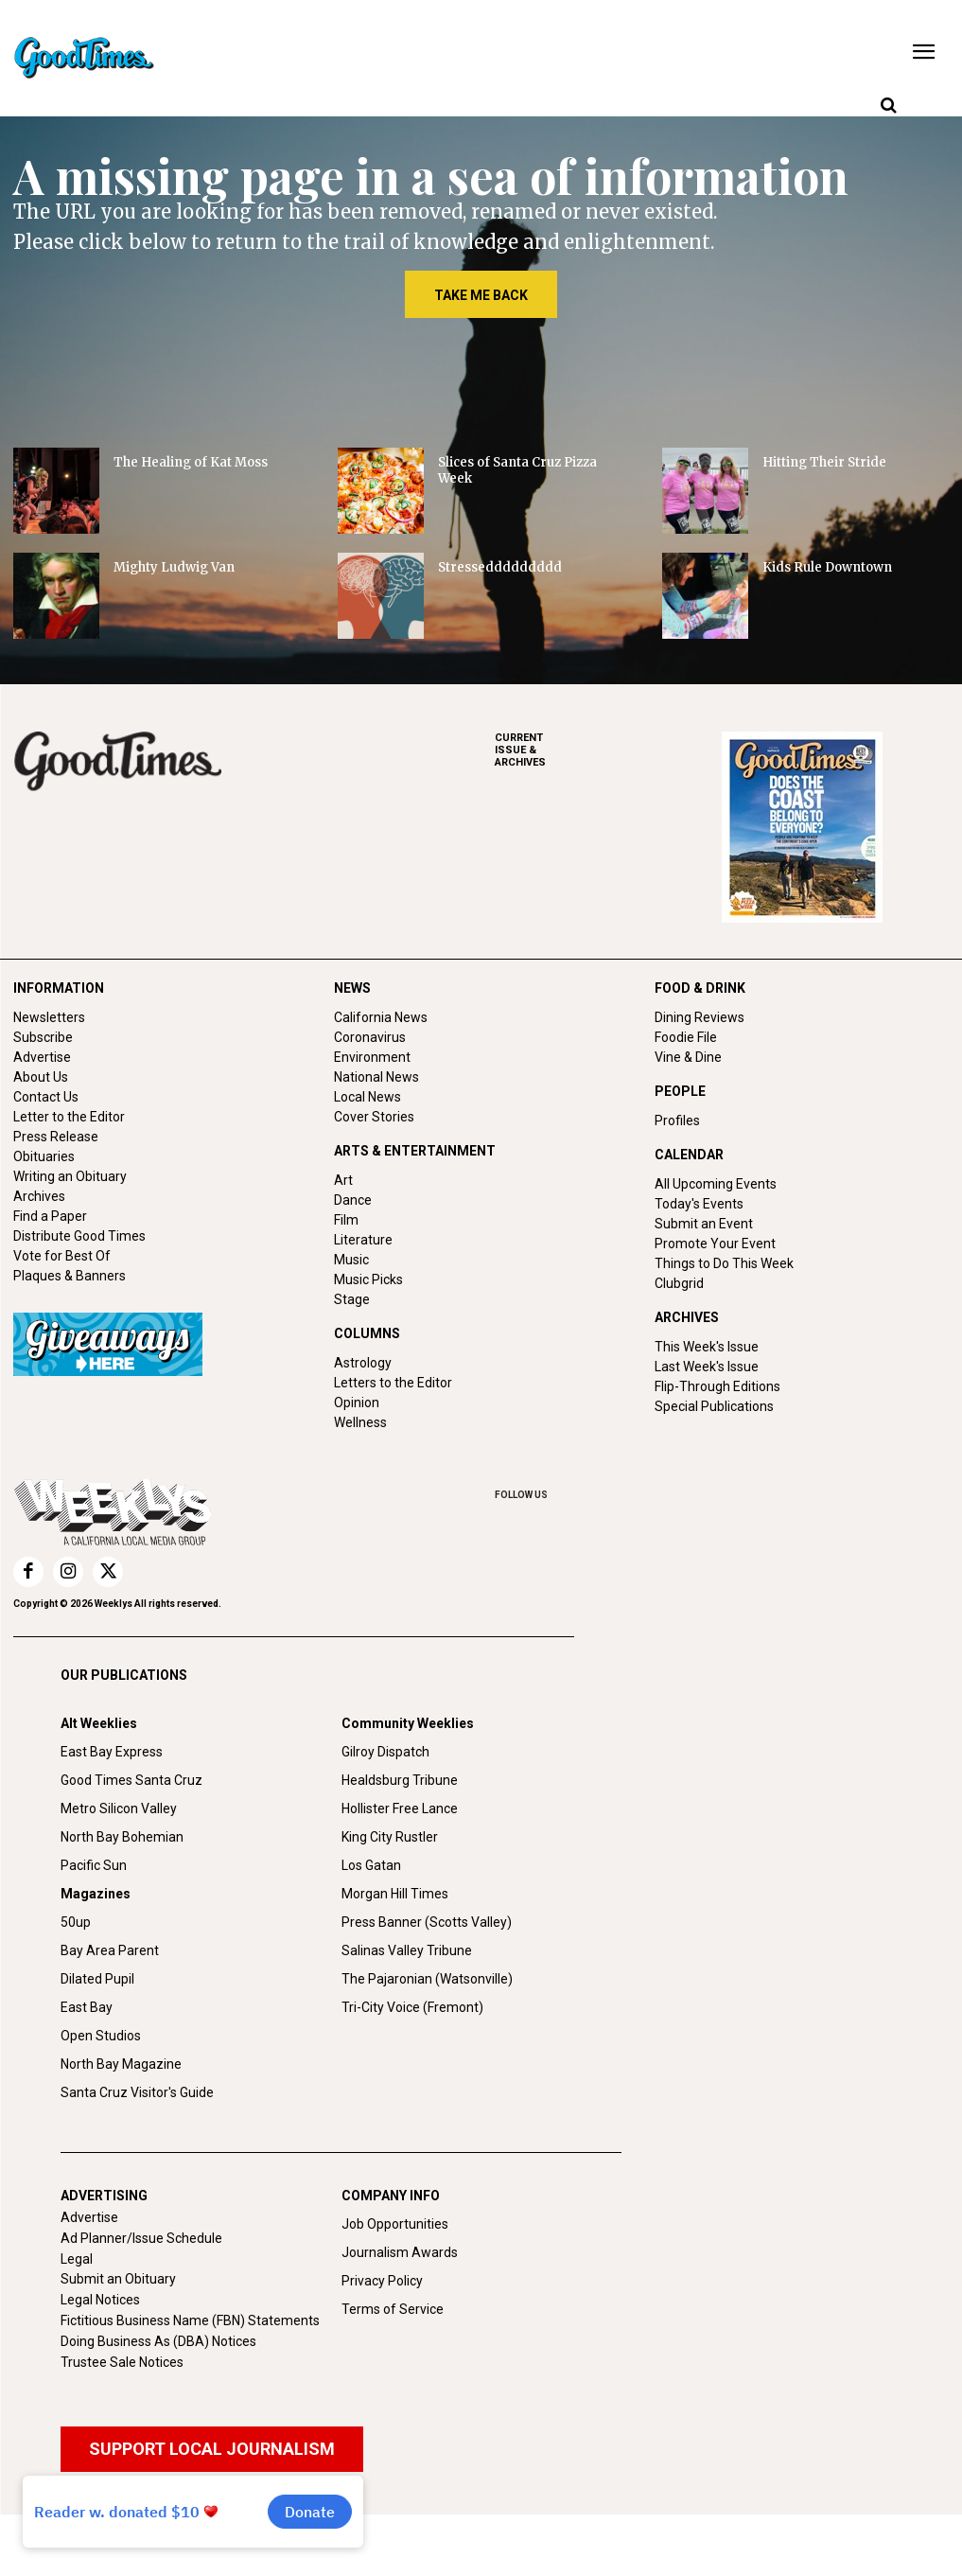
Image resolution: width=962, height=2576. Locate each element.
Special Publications (714, 1406)
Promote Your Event (715, 1243)
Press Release (55, 1136)
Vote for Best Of (62, 1255)
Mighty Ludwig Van (174, 567)
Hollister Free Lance (399, 1808)
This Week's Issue (707, 1346)
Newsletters (49, 1017)
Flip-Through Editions (717, 1386)
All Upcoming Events (716, 1183)
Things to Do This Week (724, 1263)
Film (346, 1219)
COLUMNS (367, 1333)
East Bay (87, 2007)
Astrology (363, 1362)
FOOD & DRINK (700, 988)
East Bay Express (112, 1751)
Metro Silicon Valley (119, 1808)
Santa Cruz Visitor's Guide (137, 2092)
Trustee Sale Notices (122, 2362)
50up (76, 1922)
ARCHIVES (608, 750)
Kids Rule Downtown (827, 567)
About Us (40, 1077)
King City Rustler (389, 1836)
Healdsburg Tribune (399, 1780)
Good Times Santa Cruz (131, 1780)
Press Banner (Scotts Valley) (426, 1922)
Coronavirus (370, 1037)
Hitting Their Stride (824, 462)
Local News (367, 1096)
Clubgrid (679, 1283)
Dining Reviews (699, 1017)
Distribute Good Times (79, 1236)
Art (343, 1180)
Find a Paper (50, 1216)
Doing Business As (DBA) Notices (158, 2341)
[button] (888, 106)
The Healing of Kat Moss (191, 462)
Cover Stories (374, 1116)
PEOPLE (680, 1091)
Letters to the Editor (393, 1382)
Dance (353, 1200)
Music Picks (368, 1279)
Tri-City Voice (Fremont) (412, 2007)
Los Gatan (371, 1865)
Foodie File (686, 1037)
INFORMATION (58, 988)
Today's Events (699, 1203)
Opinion (356, 1402)
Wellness (360, 1422)
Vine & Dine (688, 1057)
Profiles (677, 1120)
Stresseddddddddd (500, 567)
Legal (77, 2259)
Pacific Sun (94, 1865)
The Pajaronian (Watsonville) (427, 1978)
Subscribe (43, 1037)
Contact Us (46, 1096)
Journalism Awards (399, 2252)
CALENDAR (689, 1154)
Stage (352, 1299)
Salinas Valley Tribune (406, 1950)
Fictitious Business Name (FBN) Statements (190, 2320)
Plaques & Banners (69, 1275)
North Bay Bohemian (122, 1836)
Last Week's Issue (707, 1366)
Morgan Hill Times (394, 1893)
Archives (39, 1196)
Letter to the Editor (69, 1116)
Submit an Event (704, 1223)
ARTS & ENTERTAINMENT (415, 1150)
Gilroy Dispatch (385, 1751)
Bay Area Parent (110, 1950)
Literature (363, 1239)
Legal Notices (100, 2299)
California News (381, 1017)
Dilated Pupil (97, 1978)
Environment (372, 1057)
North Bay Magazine (121, 2064)
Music (351, 1259)
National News (376, 1077)
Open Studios (101, 2035)
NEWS (352, 988)
